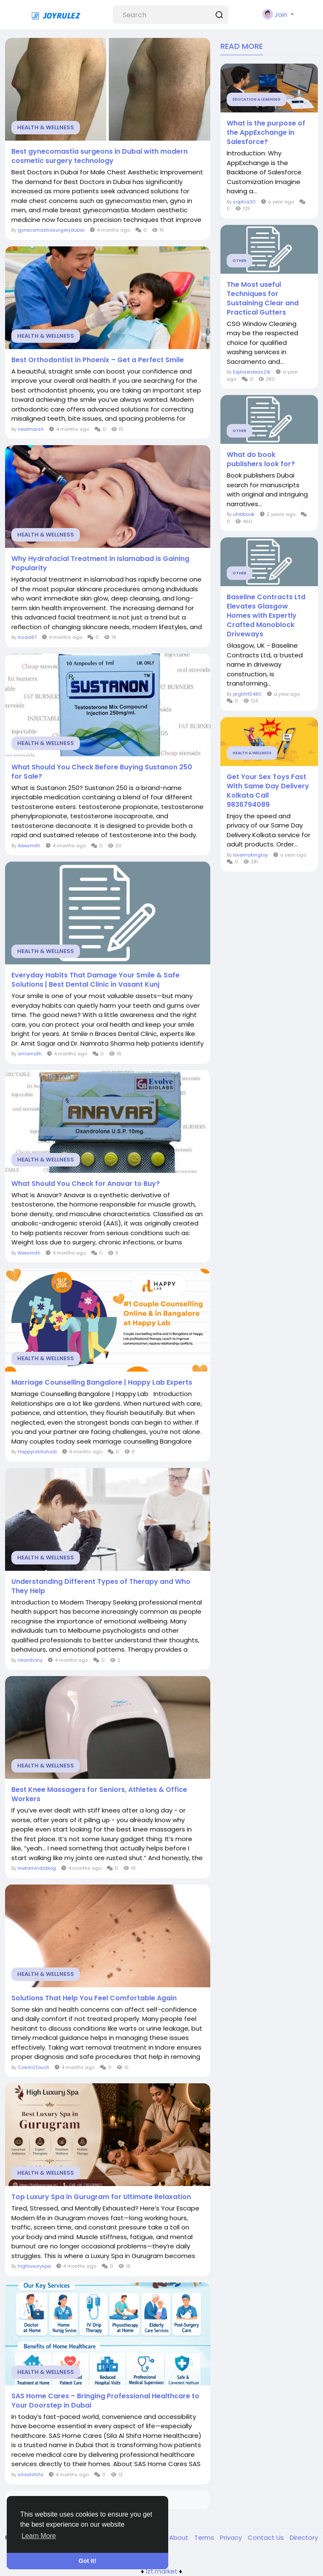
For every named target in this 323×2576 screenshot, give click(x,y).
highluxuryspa (34, 2266)
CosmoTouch (33, 2067)
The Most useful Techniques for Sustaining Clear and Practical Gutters (263, 298)
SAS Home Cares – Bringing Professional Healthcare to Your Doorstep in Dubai (105, 2401)
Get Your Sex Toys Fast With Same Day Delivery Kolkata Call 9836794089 (268, 790)
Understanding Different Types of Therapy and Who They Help (101, 1586)
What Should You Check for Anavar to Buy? (85, 1183)
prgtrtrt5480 (247, 694)
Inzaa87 (27, 637)
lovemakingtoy (250, 855)
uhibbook (243, 514)
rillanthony (30, 1660)
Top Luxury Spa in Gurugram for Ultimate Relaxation (101, 2197)
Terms (205, 2537)
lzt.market (161, 2571)
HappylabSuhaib (37, 1451)
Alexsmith (29, 845)
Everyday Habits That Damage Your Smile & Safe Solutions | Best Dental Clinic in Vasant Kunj (95, 980)
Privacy (232, 2537)
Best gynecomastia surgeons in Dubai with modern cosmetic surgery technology (99, 156)
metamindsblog (37, 1868)
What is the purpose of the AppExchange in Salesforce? (266, 133)
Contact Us (267, 2537)
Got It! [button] (87, 2560)
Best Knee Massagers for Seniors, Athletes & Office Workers (99, 1794)
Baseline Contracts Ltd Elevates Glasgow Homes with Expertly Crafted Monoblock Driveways (266, 616)
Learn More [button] (38, 2535)
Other (239, 260)
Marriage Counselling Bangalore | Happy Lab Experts (101, 1382)
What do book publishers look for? (261, 459)
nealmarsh (31, 429)
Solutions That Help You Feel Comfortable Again (94, 1998)
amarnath (30, 1053)
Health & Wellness (45, 127)
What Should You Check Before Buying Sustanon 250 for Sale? (101, 772)
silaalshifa (30, 2474)
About (179, 2537)
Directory (304, 2537)
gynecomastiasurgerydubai (51, 230)
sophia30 (244, 201)
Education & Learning (257, 99)
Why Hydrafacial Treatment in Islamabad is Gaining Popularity (100, 563)
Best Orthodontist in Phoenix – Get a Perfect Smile (97, 360)
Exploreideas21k (251, 371)
